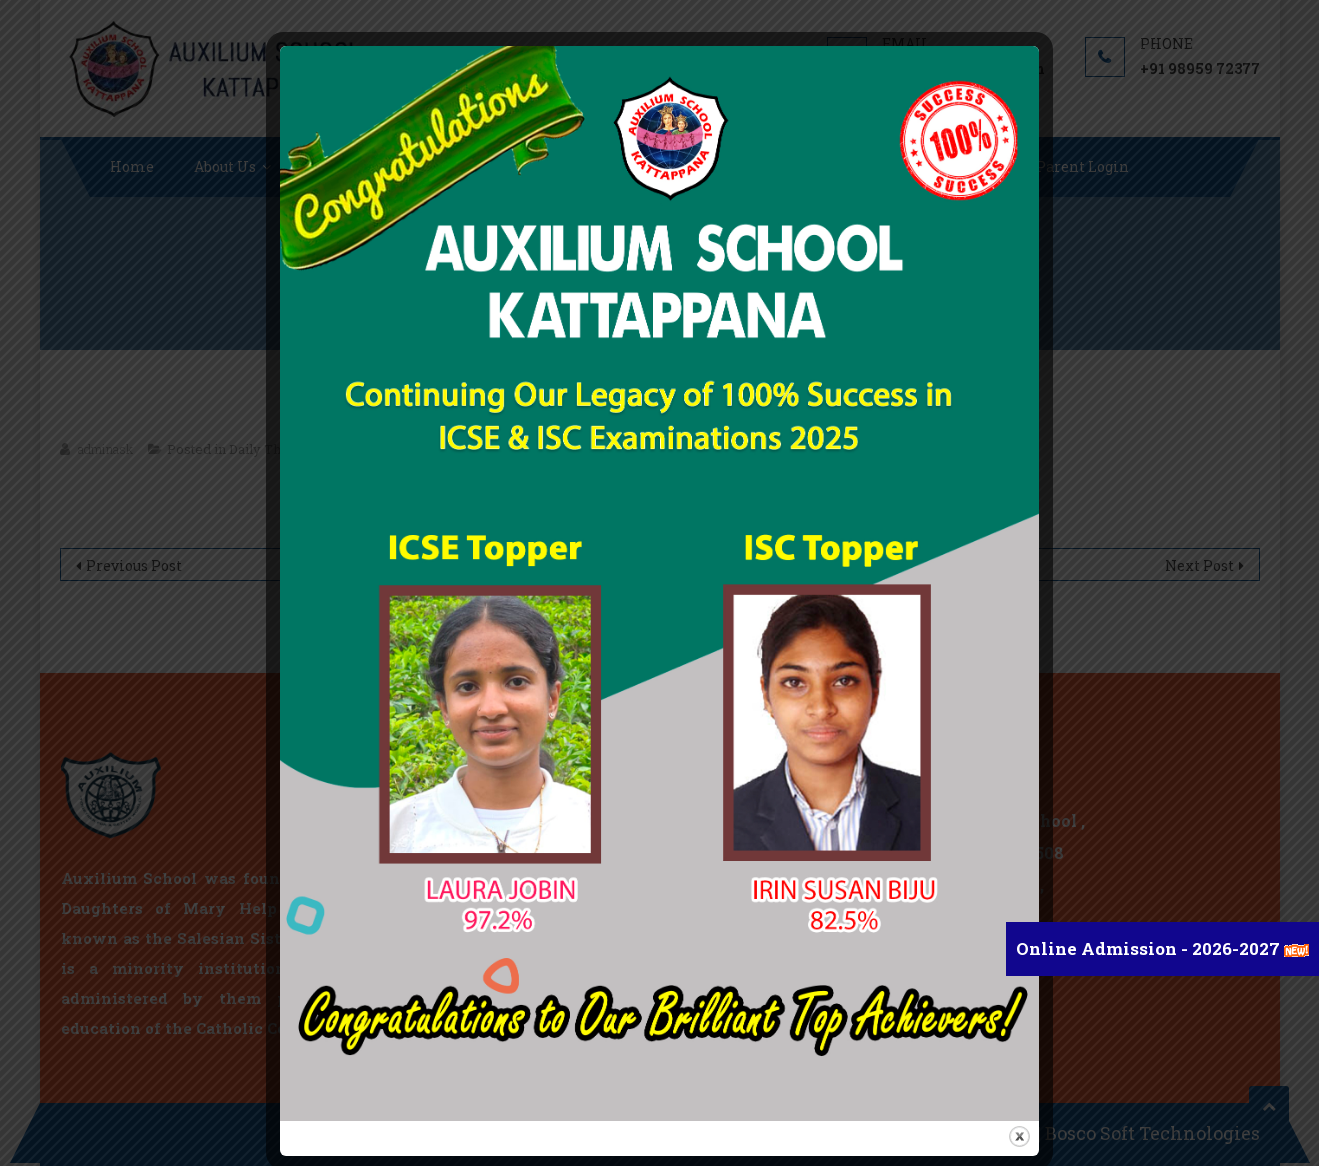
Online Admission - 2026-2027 (1150, 948)
